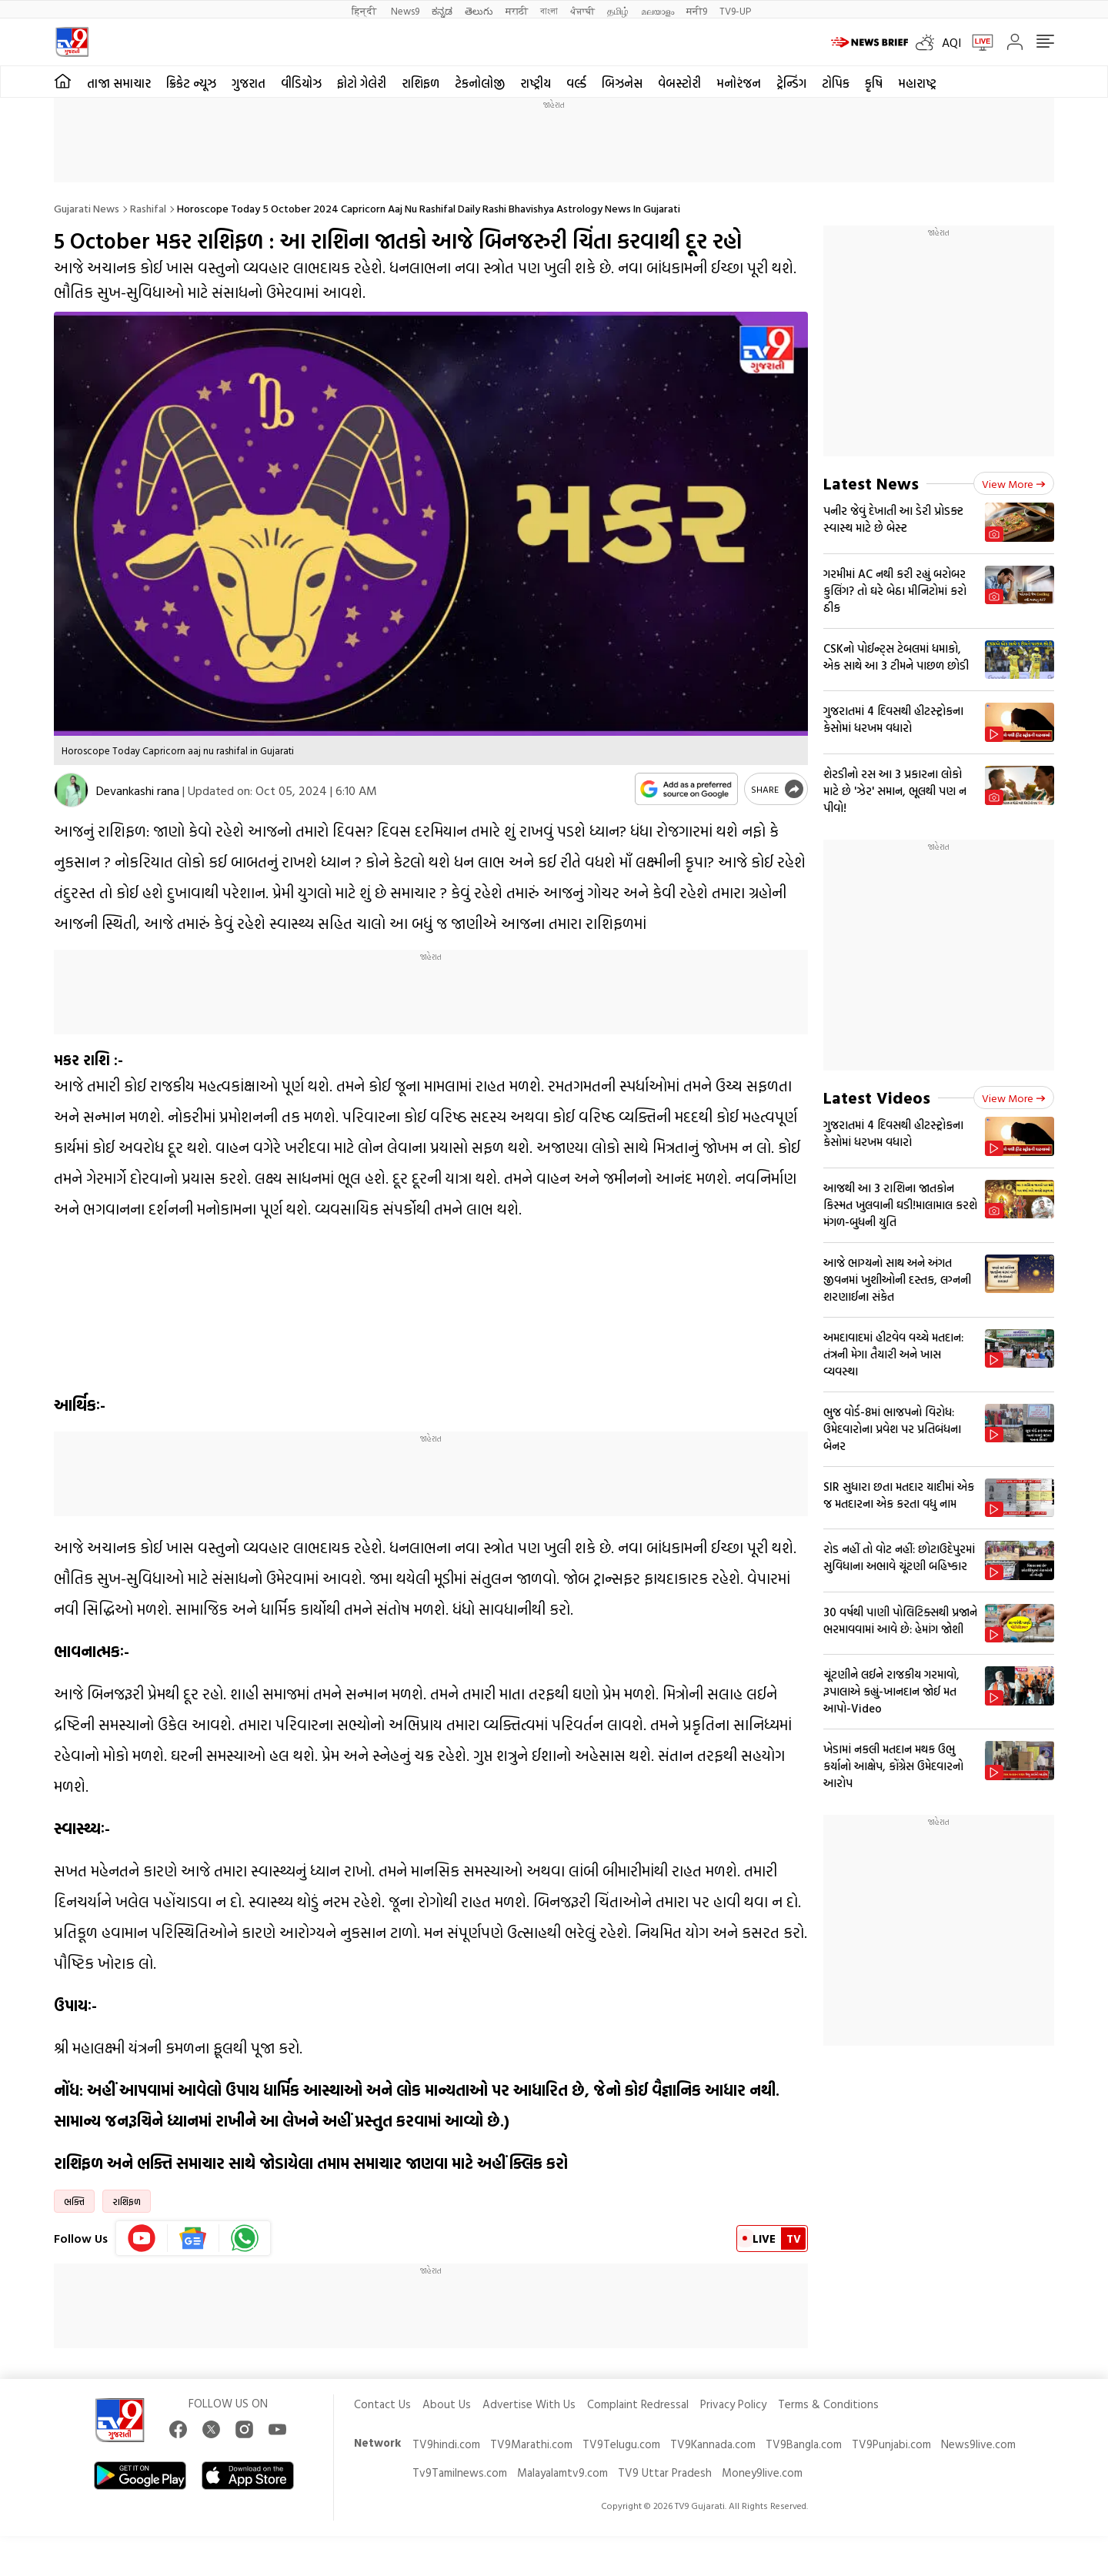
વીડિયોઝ (301, 83)
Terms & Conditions (828, 2404)
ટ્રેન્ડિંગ (791, 83)
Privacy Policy (733, 2404)
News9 (405, 10)
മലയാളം (657, 10)
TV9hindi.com (446, 2444)
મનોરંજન (738, 83)
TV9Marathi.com (531, 2444)
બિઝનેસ (622, 83)
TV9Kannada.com (713, 2444)
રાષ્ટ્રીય (535, 83)
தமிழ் (618, 10)
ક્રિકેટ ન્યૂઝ (191, 83)
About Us (446, 2404)
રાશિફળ (420, 83)
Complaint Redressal (638, 2404)
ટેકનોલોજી (480, 83)
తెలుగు (479, 10)
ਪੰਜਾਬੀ (582, 10)
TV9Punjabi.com (891, 2444)
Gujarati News (86, 208)
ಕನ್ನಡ (442, 10)
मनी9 (696, 10)
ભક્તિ (74, 2201)
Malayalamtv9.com (562, 2472)
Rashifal (148, 208)
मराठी (517, 10)
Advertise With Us (529, 2404)
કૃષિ (874, 83)
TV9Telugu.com (621, 2444)
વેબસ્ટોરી (679, 83)
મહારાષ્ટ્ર (917, 83)
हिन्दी (365, 10)
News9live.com (978, 2444)
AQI (951, 42)
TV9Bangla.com (804, 2444)
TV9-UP (735, 10)
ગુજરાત (248, 83)
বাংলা (549, 10)
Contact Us (382, 2404)
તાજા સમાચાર (119, 83)
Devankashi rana (137, 790)
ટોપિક (835, 83)
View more (1014, 484)
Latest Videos (876, 1097)
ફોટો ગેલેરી (361, 83)
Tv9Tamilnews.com (459, 2472)
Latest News (871, 483)
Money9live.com (762, 2472)
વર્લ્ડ (576, 83)
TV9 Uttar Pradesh (665, 2472)
